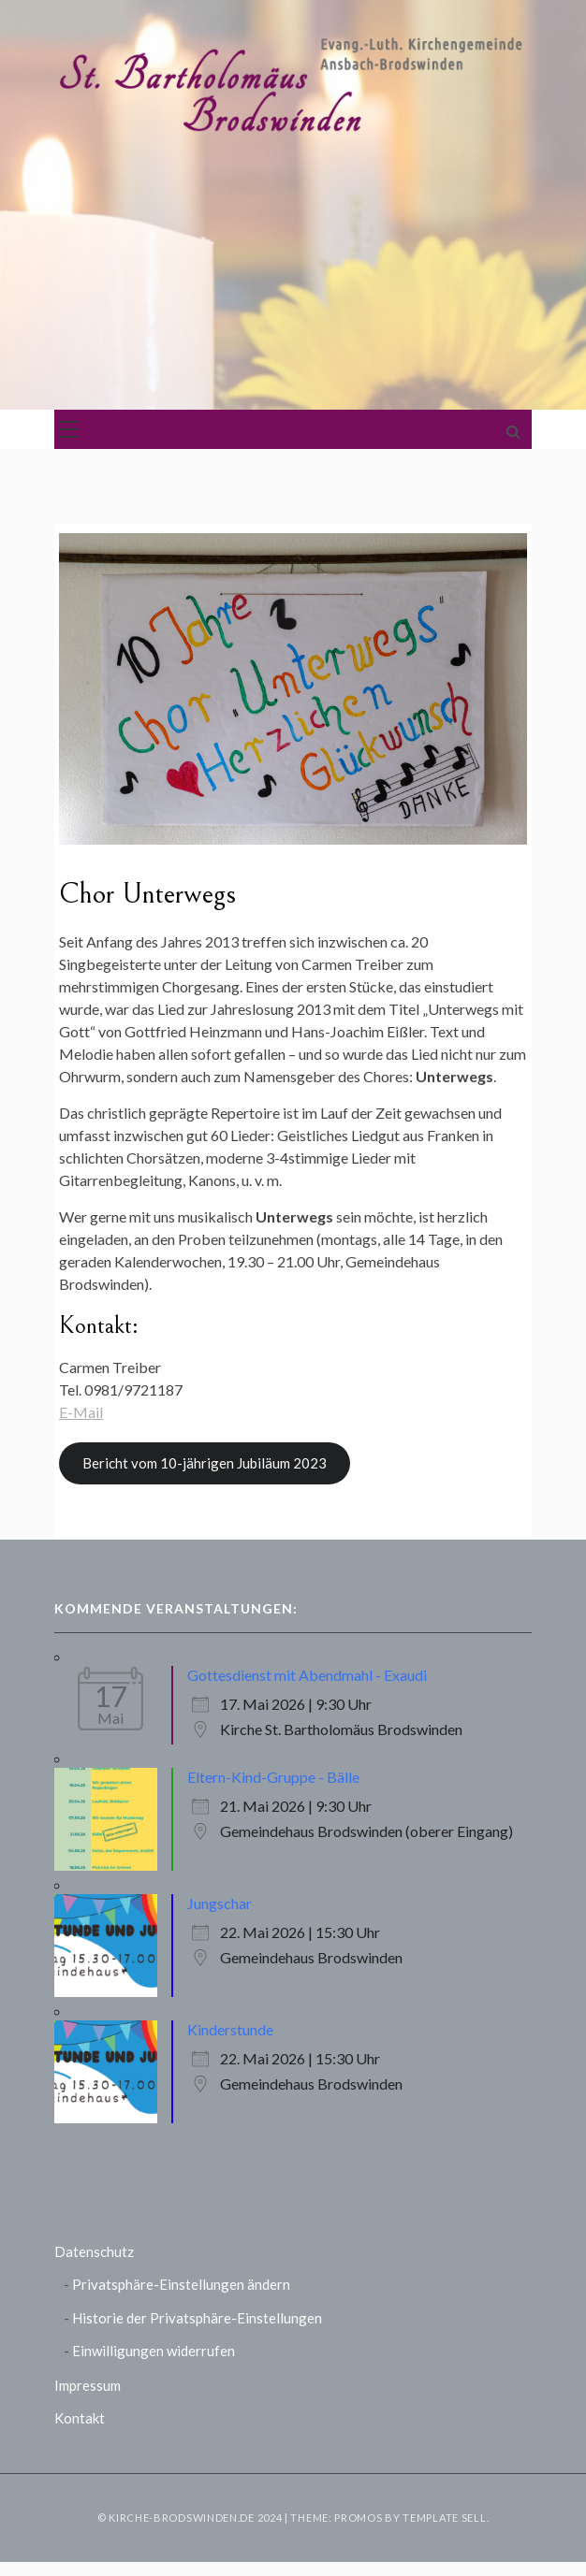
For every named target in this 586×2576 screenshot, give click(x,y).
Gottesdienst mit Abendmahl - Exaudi (307, 1675)
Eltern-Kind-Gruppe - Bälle (273, 1777)
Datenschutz (94, 2251)
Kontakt (79, 2418)
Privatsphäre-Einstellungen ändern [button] (181, 2284)
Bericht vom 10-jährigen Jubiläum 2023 (204, 1462)
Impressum (87, 2385)
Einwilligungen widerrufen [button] (153, 2350)
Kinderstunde (230, 2029)
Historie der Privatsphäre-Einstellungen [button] (197, 2317)
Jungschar (219, 1903)
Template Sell (444, 2517)
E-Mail (81, 1412)
